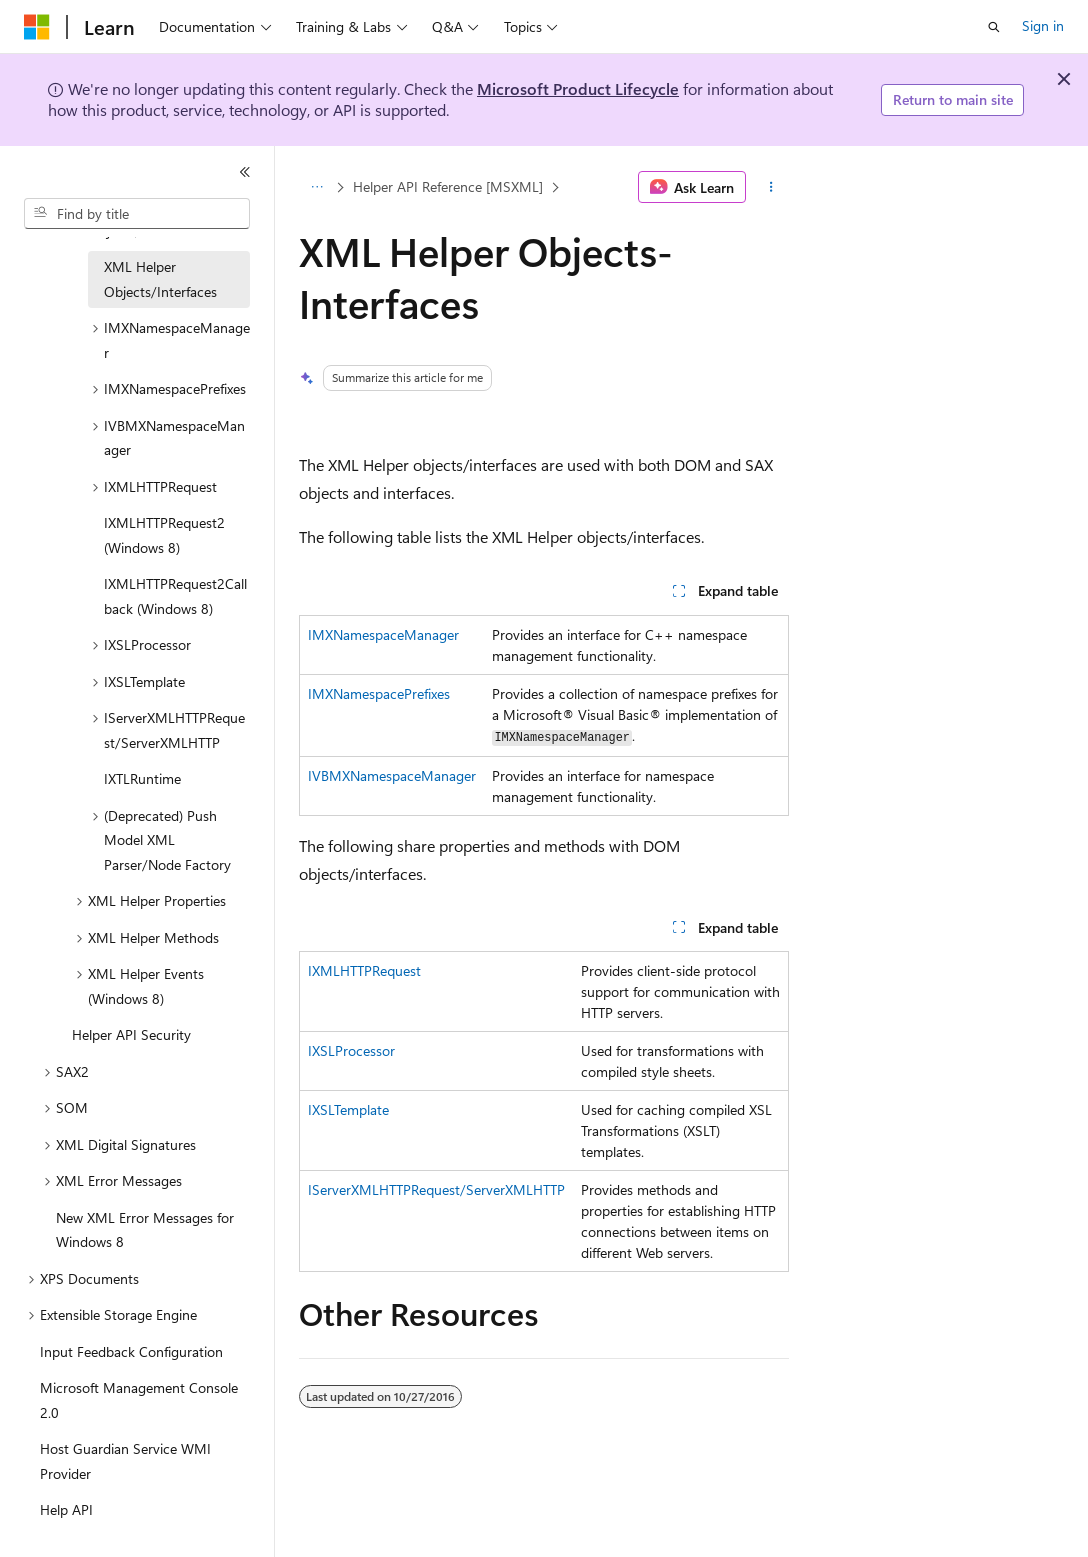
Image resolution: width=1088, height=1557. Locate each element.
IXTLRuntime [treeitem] (142, 778)
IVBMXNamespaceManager (392, 775)
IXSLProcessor (351, 1050)
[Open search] (994, 27)
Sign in (1043, 25)
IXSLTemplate (348, 1109)
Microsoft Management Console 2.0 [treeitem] (139, 1400)
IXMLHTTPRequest (364, 970)
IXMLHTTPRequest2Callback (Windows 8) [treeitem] (175, 596)
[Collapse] (245, 172)
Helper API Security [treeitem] (131, 1034)
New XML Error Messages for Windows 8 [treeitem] (145, 1230)
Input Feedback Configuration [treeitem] (131, 1351)
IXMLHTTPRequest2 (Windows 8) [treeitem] (164, 535)
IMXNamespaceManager (383, 634)
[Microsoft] (37, 27)
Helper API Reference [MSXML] (448, 186)
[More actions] (771, 187)
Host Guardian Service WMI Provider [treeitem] (125, 1461)
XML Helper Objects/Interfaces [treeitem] (160, 279)
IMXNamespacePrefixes (379, 693)
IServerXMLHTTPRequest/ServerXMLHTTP (436, 1189)
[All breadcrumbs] (316, 187)
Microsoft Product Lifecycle (578, 88)
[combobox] (137, 214)
